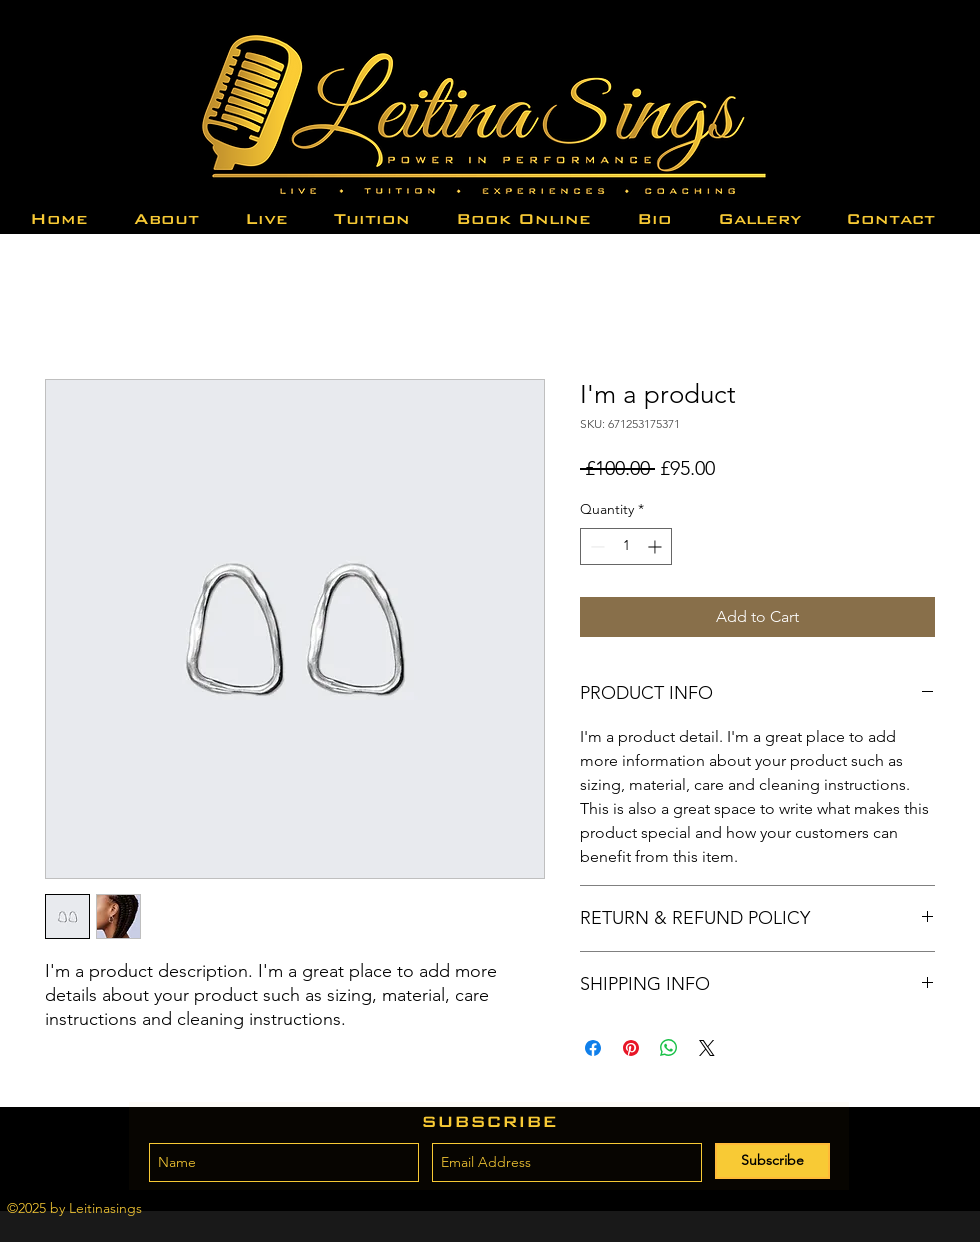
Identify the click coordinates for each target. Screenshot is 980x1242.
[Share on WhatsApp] (669, 1048)
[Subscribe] (772, 1161)
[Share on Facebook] (593, 1048)
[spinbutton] (626, 546)
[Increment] (656, 546)
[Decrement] (595, 546)
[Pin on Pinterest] (631, 1048)
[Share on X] (707, 1048)
